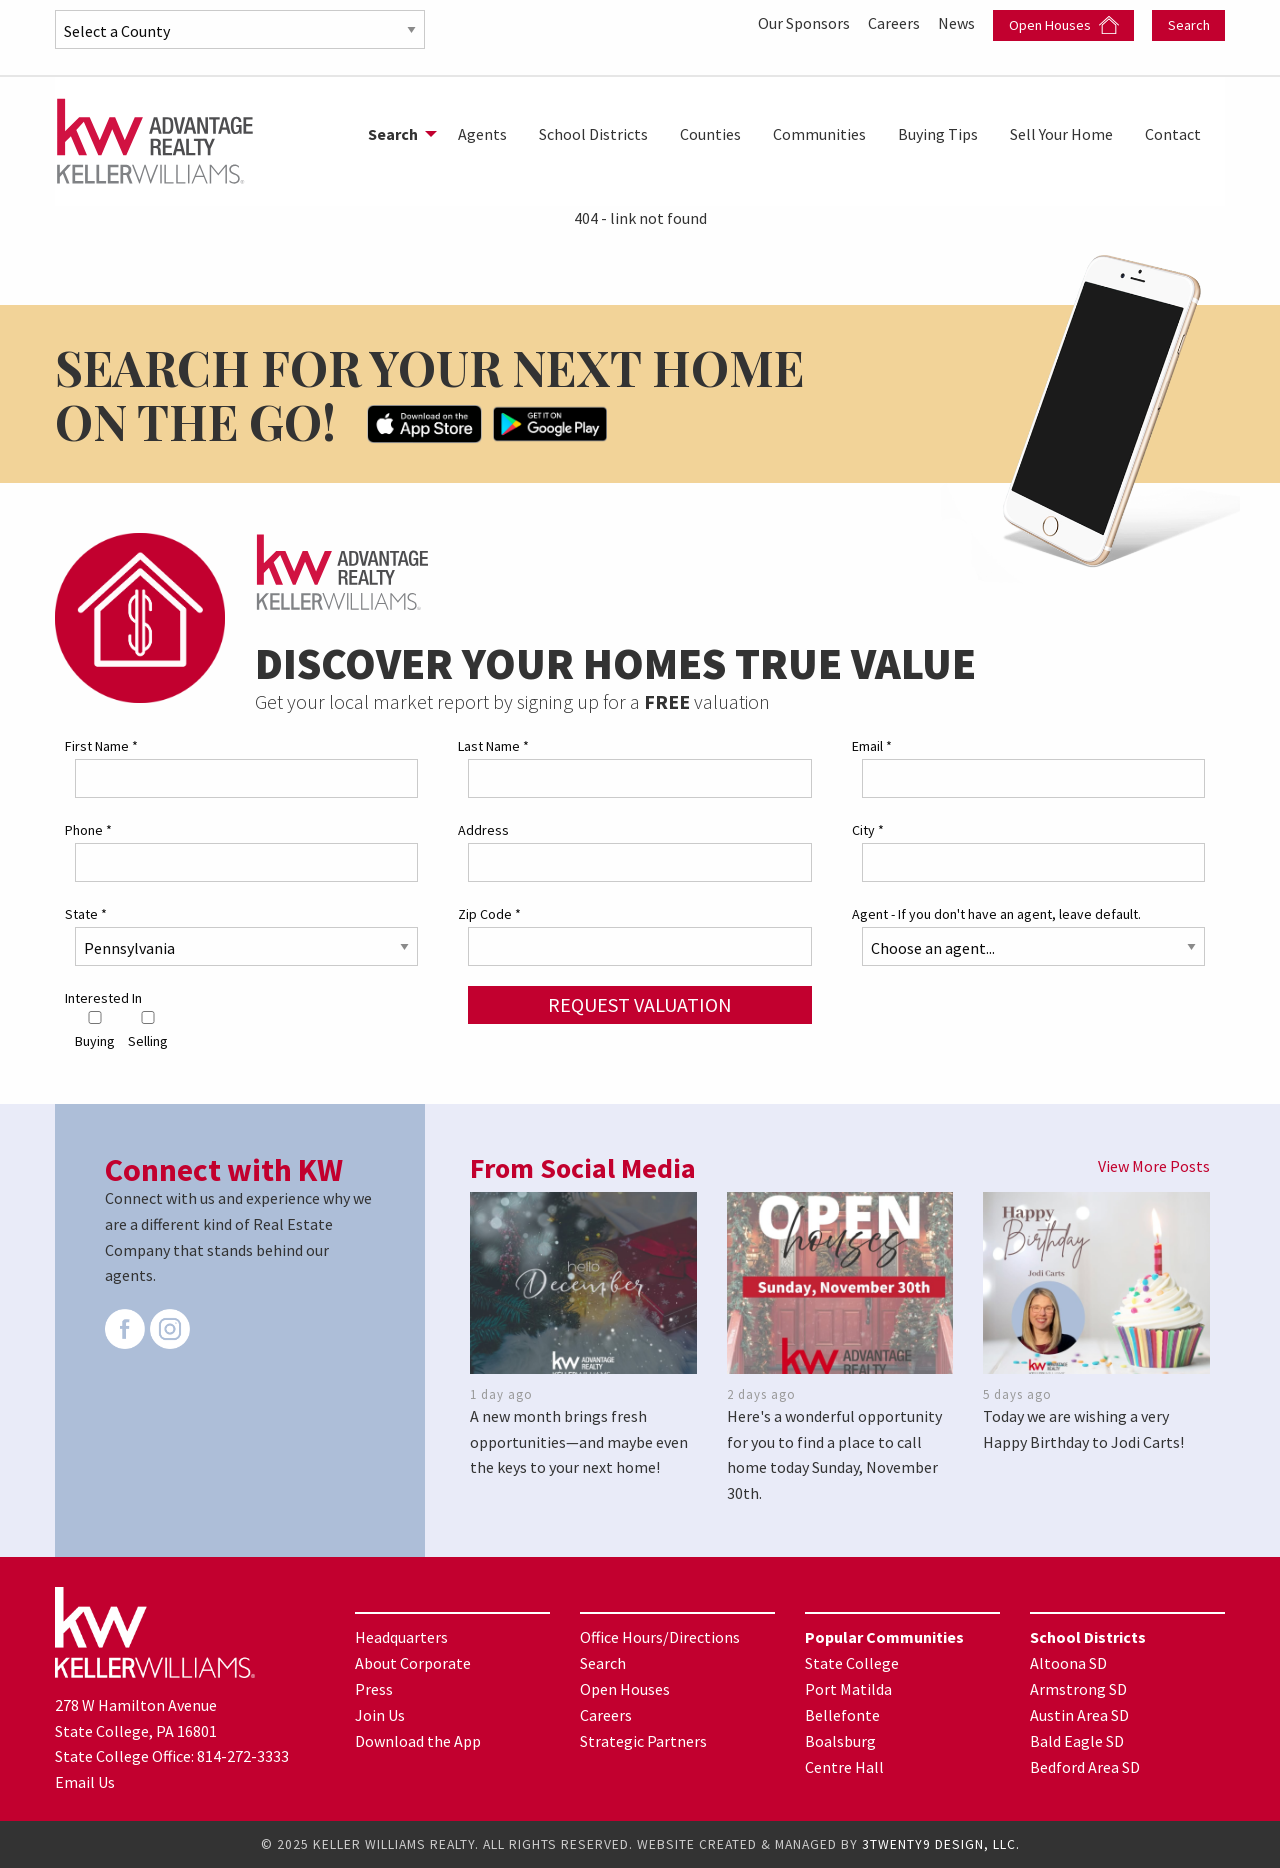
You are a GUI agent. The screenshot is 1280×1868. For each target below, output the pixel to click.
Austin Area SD (1079, 1715)
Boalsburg (840, 1741)
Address (483, 830)
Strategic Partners (643, 1741)
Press (374, 1689)
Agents (482, 134)
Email (872, 746)
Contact (1173, 134)
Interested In (103, 998)
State (86, 914)
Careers (895, 23)
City (868, 830)
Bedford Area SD (1085, 1767)
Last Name (493, 746)
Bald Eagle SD (1077, 1741)
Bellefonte (842, 1715)
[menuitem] (397, 134)
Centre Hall (844, 1767)
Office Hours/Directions (660, 1637)
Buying (95, 1030)
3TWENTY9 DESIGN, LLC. (941, 1844)
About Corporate (413, 1663)
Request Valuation (640, 1004)
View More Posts (1154, 1166)
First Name (101, 746)
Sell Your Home (1061, 134)
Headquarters (401, 1637)
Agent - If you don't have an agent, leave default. (996, 914)
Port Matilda (848, 1689)
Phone (88, 830)
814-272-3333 (243, 1756)
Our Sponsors (805, 23)
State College (852, 1663)
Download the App (418, 1741)
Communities (819, 134)
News (958, 23)
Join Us (380, 1715)
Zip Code (489, 914)
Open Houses (1064, 25)
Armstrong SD (1078, 1689)
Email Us (85, 1782)
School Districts (593, 134)
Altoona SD (1068, 1663)
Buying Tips (938, 134)
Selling (148, 1030)
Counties (710, 134)
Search (1189, 25)
